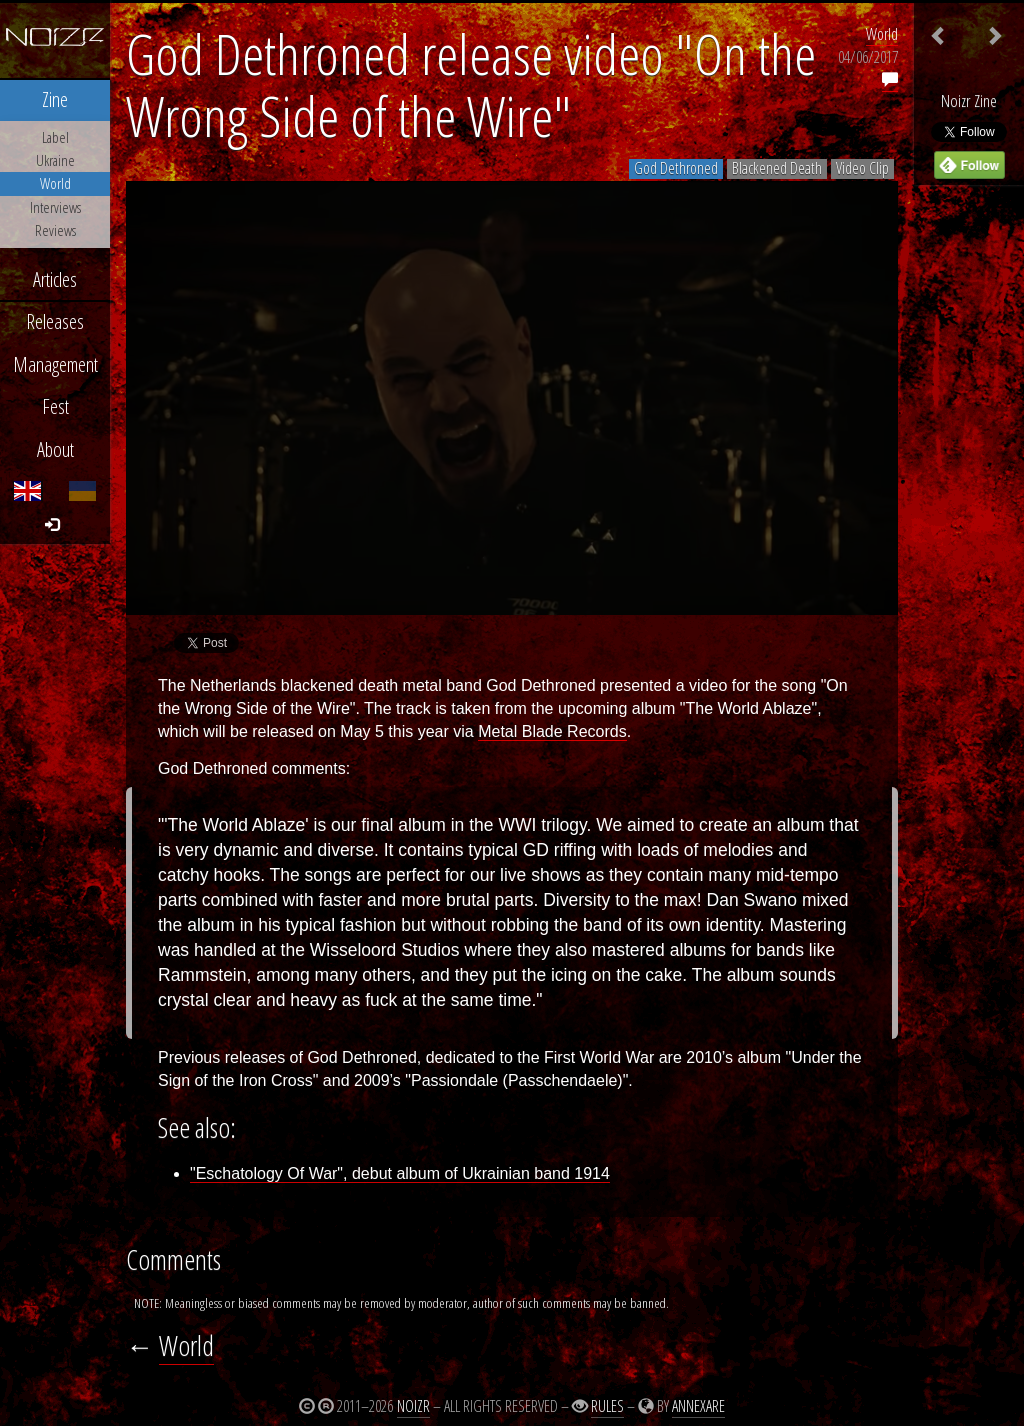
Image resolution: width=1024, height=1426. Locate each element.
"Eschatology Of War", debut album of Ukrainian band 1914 (400, 1173)
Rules (607, 1406)
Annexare (698, 1406)
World (882, 34)
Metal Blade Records (552, 731)
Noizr (413, 1406)
